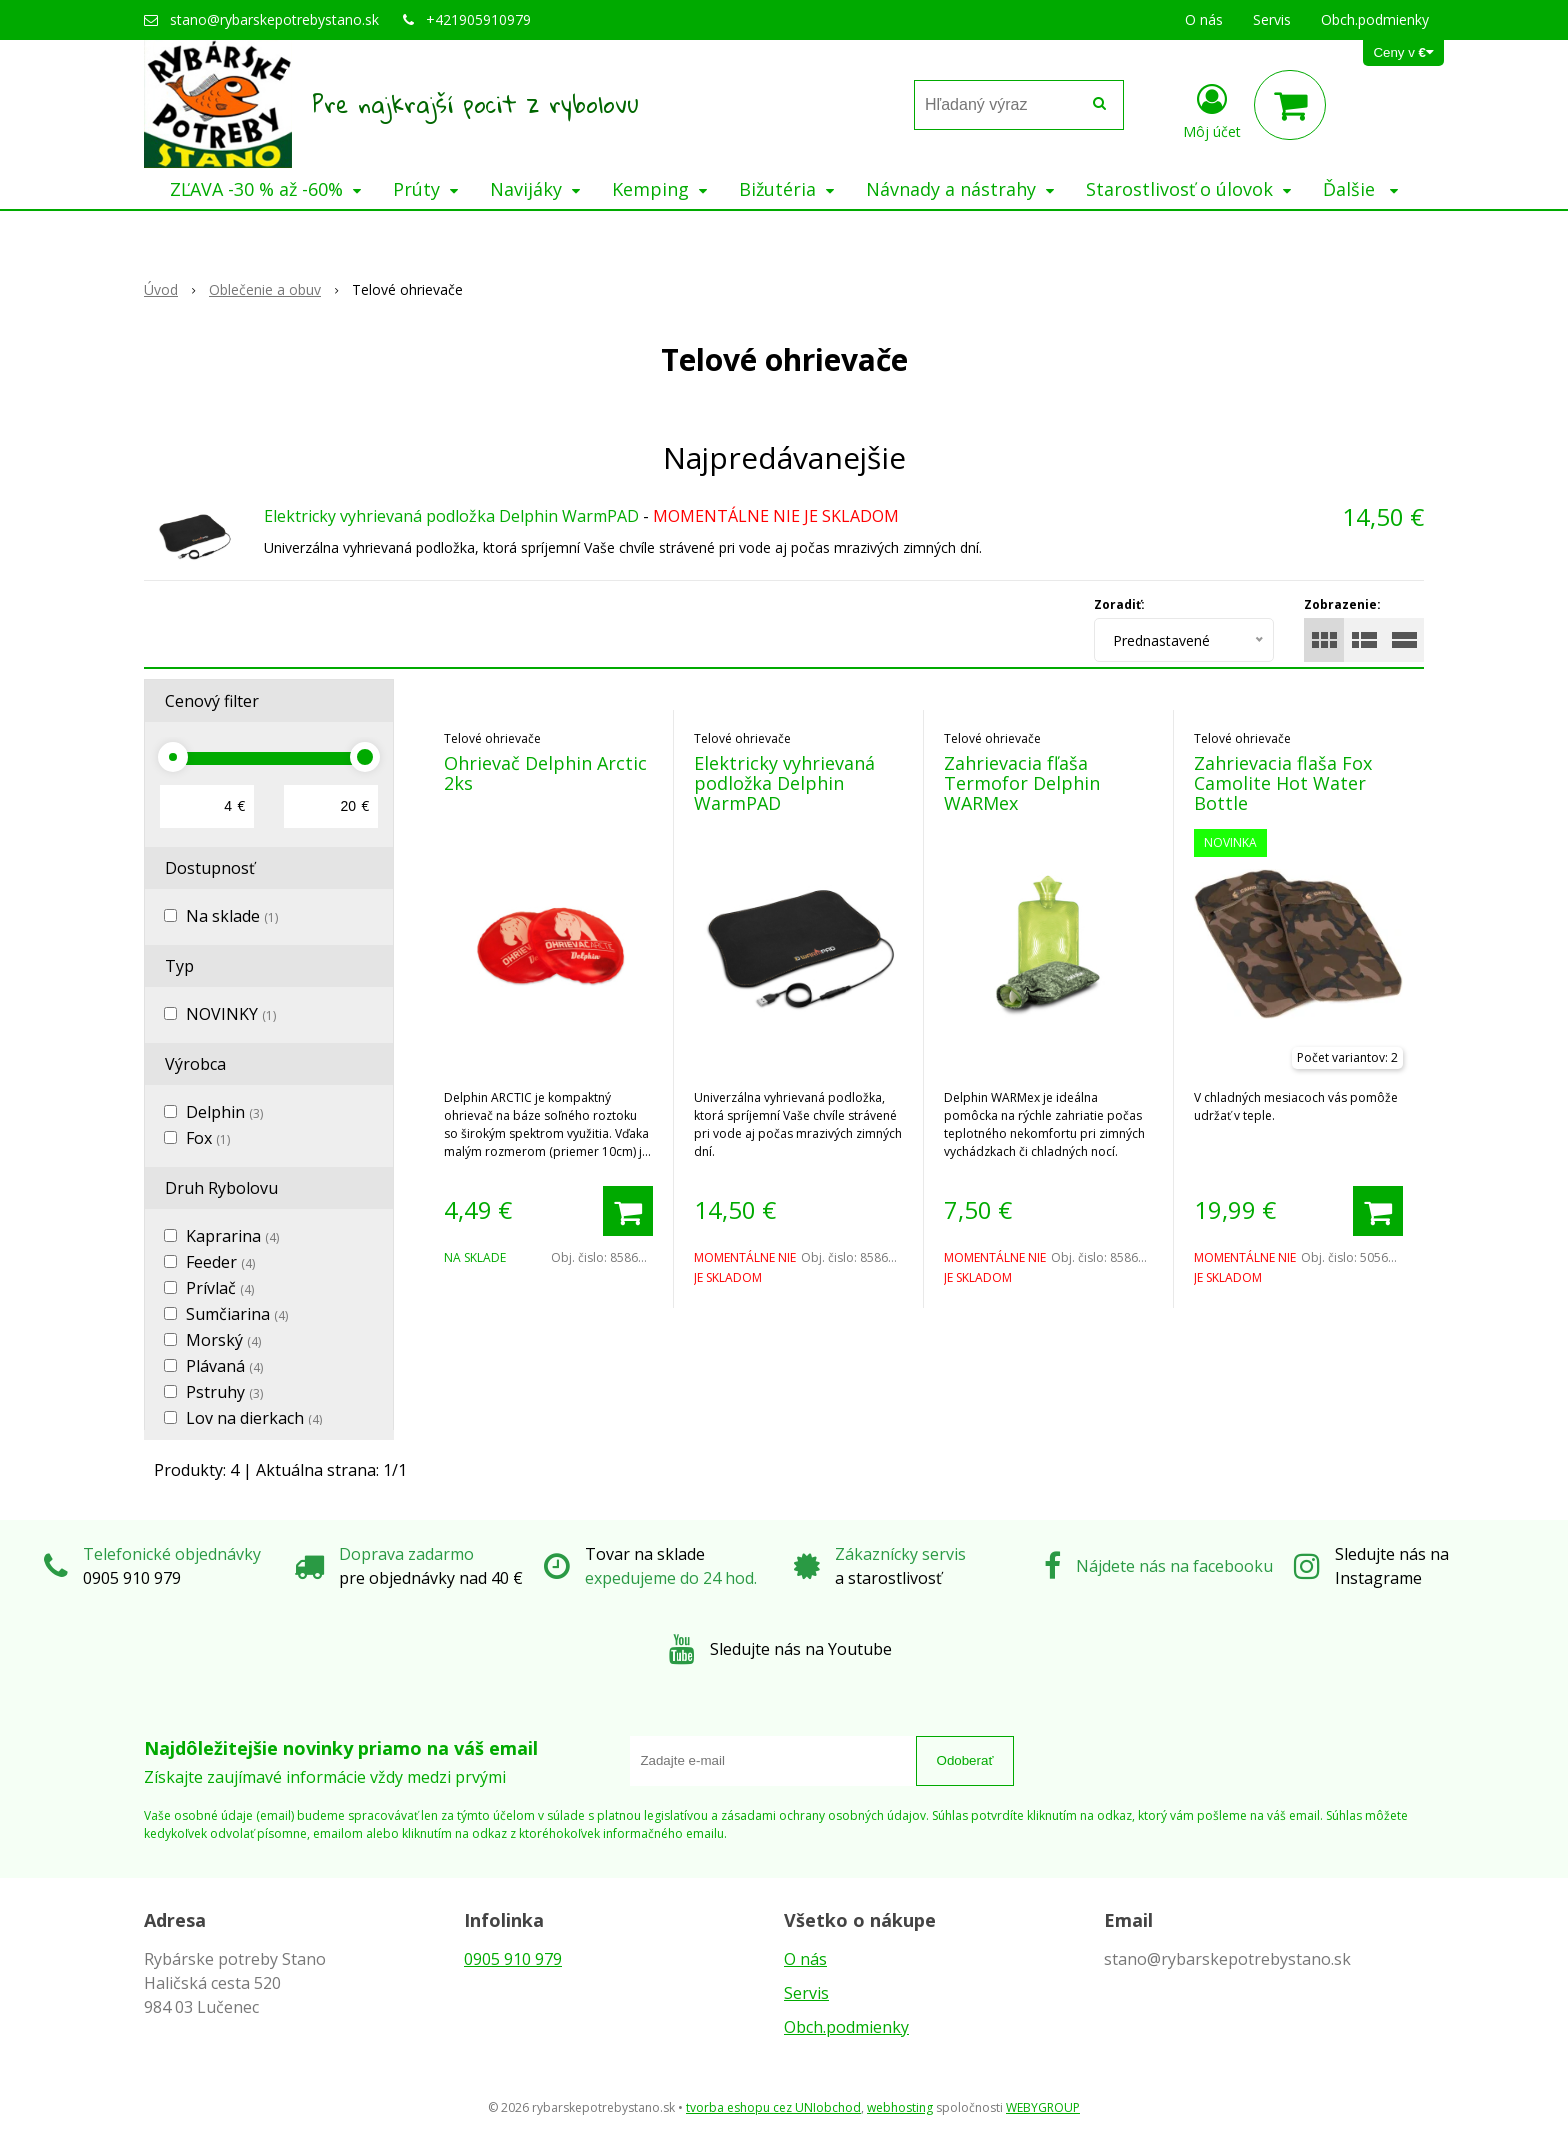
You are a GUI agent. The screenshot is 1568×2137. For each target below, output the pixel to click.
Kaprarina (232, 1236)
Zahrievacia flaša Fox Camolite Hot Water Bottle (1283, 783)
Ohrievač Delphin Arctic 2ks (545, 773)
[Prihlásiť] (1212, 109)
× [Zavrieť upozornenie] (1534, 21)
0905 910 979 (513, 1959)
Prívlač (220, 1288)
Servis (806, 1993)
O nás (805, 1959)
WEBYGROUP (1043, 2107)
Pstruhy (224, 1392)
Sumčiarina (237, 1314)
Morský (223, 1340)
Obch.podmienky (846, 2027)
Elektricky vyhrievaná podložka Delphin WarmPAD (451, 516)
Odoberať (965, 1760)
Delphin (224, 1112)
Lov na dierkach (254, 1418)
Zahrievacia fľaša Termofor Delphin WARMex (1022, 783)
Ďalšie (1360, 189)
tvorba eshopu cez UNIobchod (773, 2107)
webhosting (900, 2107)
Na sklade (232, 916)
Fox (208, 1138)
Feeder (220, 1262)
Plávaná (224, 1366)
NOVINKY (231, 1014)
